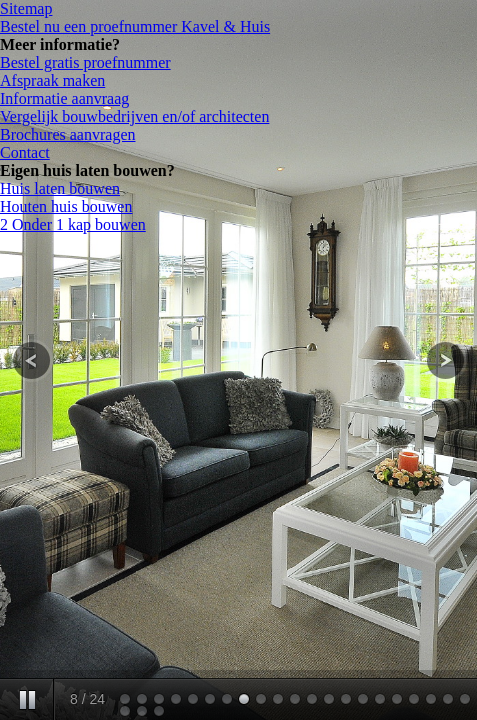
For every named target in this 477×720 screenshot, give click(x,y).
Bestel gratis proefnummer (85, 62)
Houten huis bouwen (66, 206)
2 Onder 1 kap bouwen (73, 224)
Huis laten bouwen (60, 188)
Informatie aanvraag (64, 98)
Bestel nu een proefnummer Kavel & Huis (135, 26)
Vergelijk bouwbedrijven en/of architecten (134, 116)
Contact (25, 152)
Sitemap (26, 8)
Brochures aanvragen (68, 134)
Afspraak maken (52, 80)
